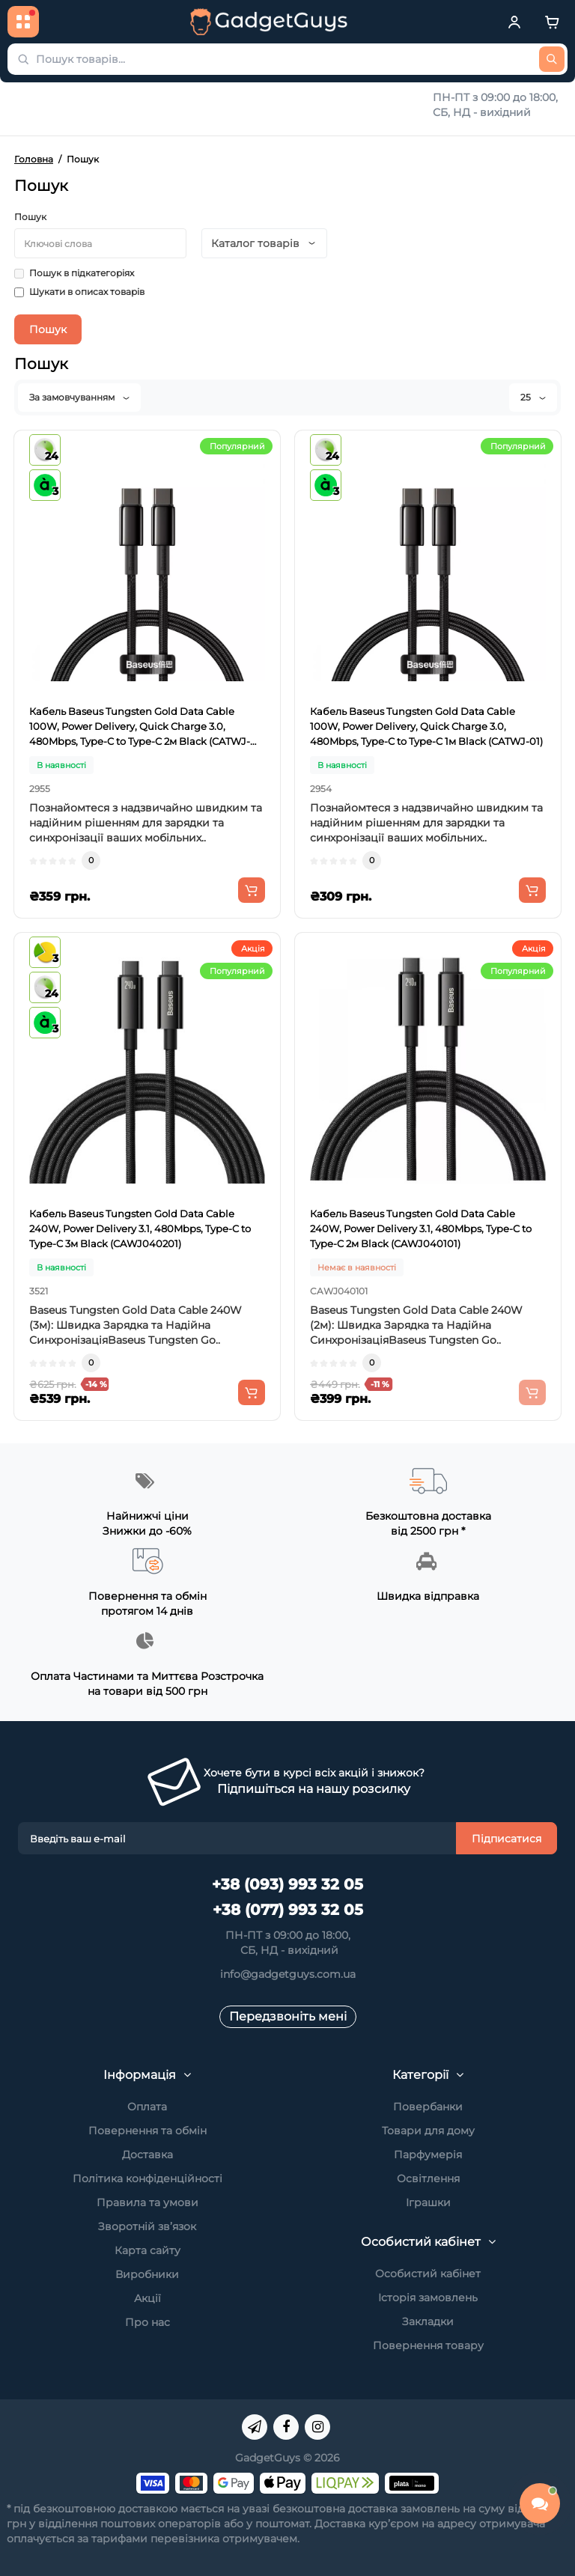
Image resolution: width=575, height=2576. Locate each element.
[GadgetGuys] (269, 21)
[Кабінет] (514, 21)
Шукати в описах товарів (79, 291)
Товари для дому (428, 2130)
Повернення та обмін (147, 2130)
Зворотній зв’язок (147, 2226)
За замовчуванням (79, 397)
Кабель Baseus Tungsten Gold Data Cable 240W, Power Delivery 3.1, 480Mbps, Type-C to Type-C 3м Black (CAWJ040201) (140, 1228)
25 (533, 397)
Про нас (147, 2322)
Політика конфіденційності (147, 2178)
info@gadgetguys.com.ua (288, 1974)
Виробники (147, 2274)
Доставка (147, 2154)
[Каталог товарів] (23, 21)
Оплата (147, 2106)
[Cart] (552, 21)
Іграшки (428, 2202)
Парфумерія (428, 2154)
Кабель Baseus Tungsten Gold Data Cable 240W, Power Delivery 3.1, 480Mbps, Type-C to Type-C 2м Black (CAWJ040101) (421, 1228)
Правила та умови (147, 2202)
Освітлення (428, 2178)
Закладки (428, 2321)
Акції (147, 2298)
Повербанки (428, 2106)
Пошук (30, 216)
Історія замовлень (428, 2297)
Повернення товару (428, 2345)
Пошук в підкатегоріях (74, 272)
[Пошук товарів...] (552, 59)
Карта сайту (147, 2250)
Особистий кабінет (428, 2273)
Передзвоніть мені (288, 2016)
